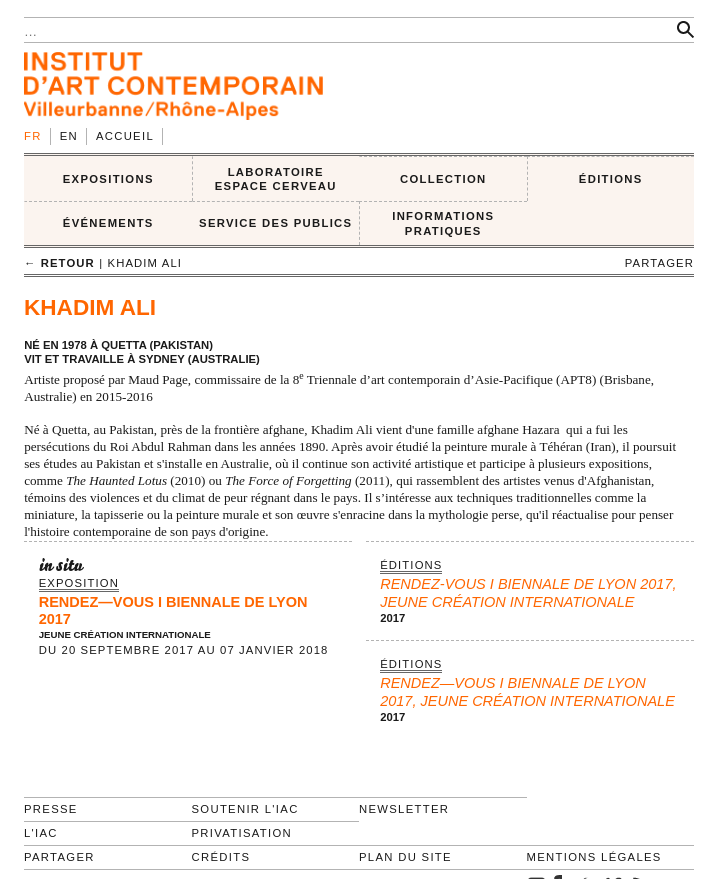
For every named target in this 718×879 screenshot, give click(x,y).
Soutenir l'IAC (245, 809)
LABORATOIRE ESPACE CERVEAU (276, 179)
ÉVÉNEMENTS (108, 223)
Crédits (221, 857)
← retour (59, 263)
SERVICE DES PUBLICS (275, 223)
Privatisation (242, 833)
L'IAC (41, 833)
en (69, 136)
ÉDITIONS (611, 179)
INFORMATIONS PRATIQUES (443, 223)
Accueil (125, 136)
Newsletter (404, 809)
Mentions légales (594, 857)
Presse (51, 809)
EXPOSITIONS (108, 179)
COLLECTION (443, 179)
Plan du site (405, 857)
